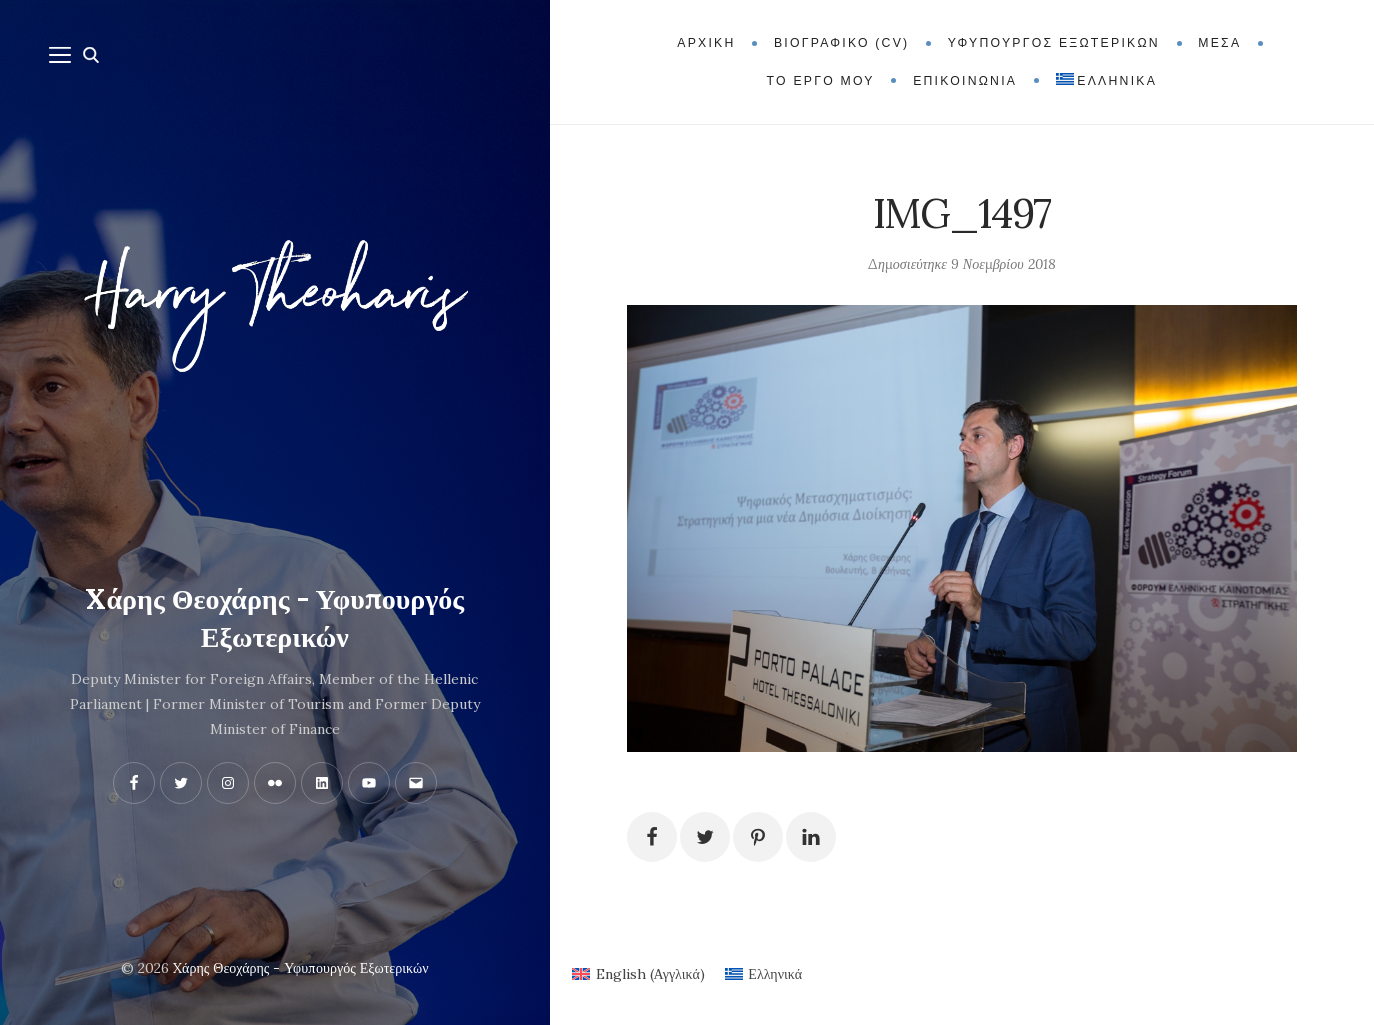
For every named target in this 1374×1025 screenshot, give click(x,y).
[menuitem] (1106, 81)
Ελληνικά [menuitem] (775, 974)
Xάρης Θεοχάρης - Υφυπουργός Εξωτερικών (274, 618)
